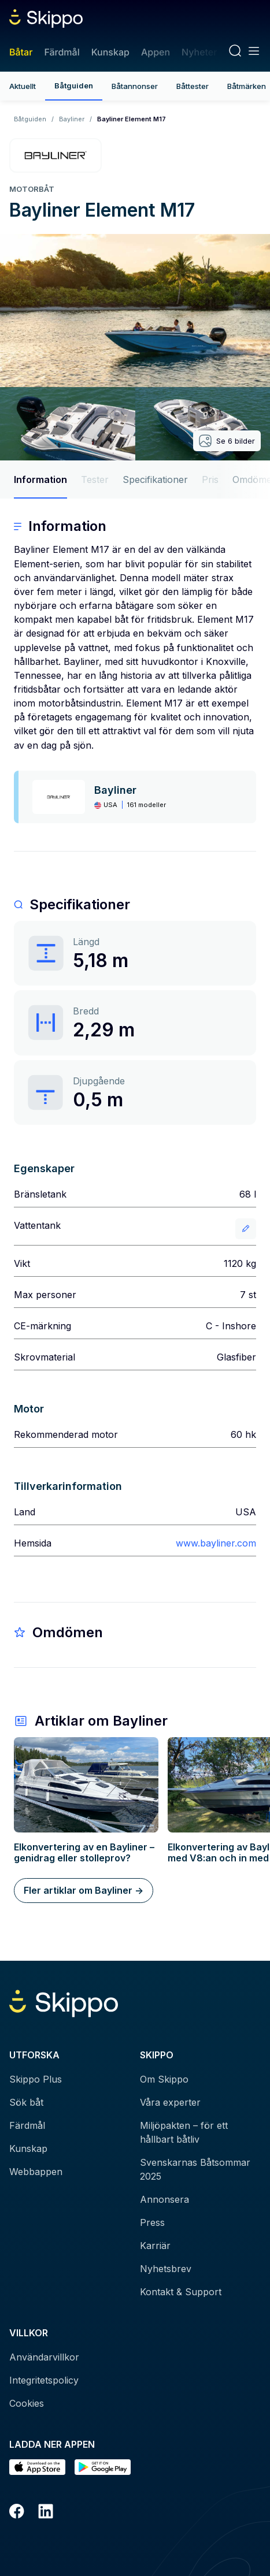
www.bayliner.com (216, 1543)
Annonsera (164, 2199)
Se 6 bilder (227, 440)
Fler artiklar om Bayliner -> (83, 1890)
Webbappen (35, 2171)
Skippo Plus (35, 2079)
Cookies (26, 2403)
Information (40, 479)
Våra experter (170, 2102)
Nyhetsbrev (165, 2268)
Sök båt (26, 2102)
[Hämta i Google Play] (103, 2467)
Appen (155, 52)
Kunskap (110, 52)
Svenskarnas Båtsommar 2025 (195, 2169)
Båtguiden (73, 85)
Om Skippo (164, 2079)
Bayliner (71, 119)
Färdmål (61, 52)
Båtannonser (135, 86)
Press (152, 2222)
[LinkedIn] (45, 2513)
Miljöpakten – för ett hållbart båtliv (184, 2132)
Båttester (192, 86)
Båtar (20, 52)
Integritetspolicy (44, 2380)
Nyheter (199, 52)
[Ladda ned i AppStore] (37, 2467)
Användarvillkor (44, 2357)
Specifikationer (155, 479)
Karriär (155, 2245)
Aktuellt (22, 86)
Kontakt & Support (180, 2292)
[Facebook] (16, 2513)
